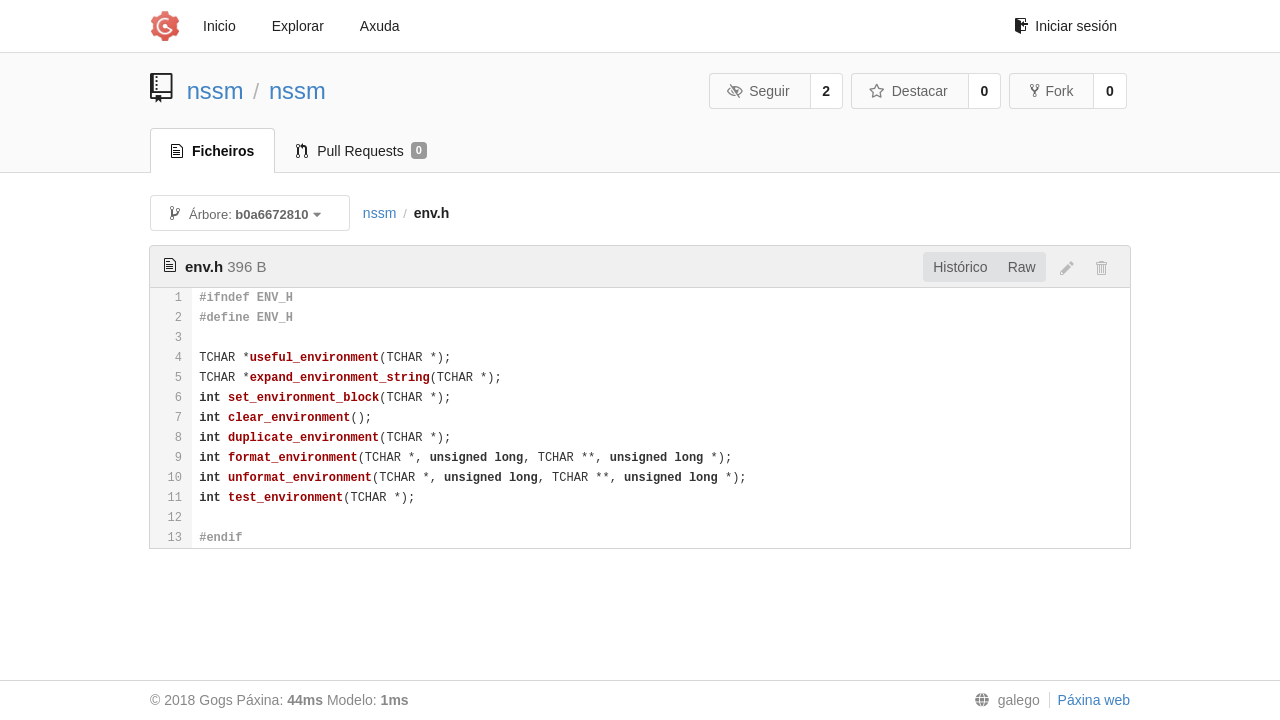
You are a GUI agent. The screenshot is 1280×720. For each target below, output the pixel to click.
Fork (1051, 91)
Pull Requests (361, 151)
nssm (215, 90)
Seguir (758, 91)
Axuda (380, 26)
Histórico (960, 267)
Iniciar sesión (1065, 26)
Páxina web (1094, 700)
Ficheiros (212, 151)
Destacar (908, 91)
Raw (1022, 267)
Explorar (298, 26)
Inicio (219, 26)
